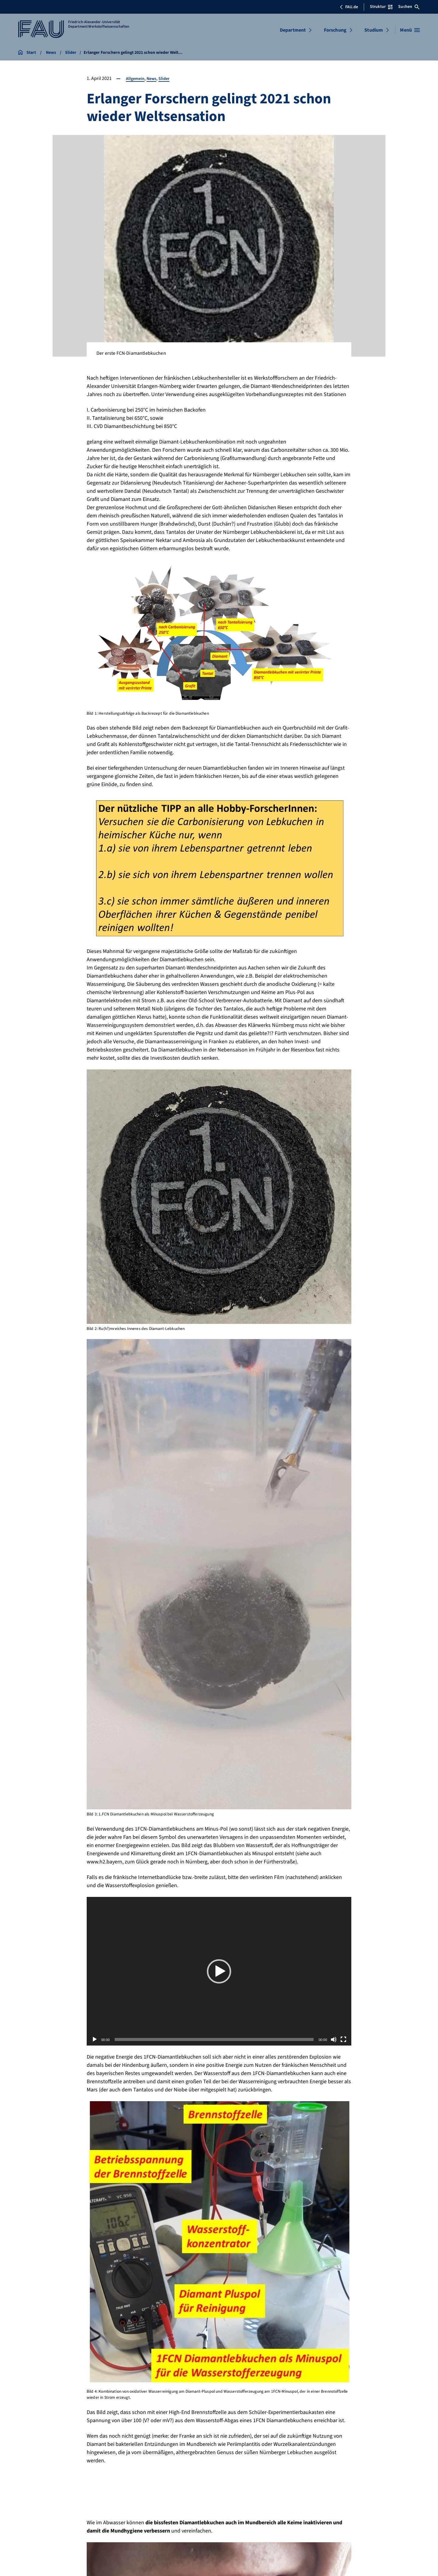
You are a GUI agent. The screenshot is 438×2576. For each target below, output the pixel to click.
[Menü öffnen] (410, 30)
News (154, 78)
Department (293, 30)
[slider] (214, 2039)
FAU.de (348, 7)
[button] (219, 1971)
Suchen (408, 7)
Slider (168, 78)
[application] (219, 1971)
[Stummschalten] (334, 2039)
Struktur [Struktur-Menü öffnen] (381, 7)
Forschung (335, 30)
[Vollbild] (343, 2039)
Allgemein (136, 78)
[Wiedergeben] (95, 2039)
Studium (373, 30)
